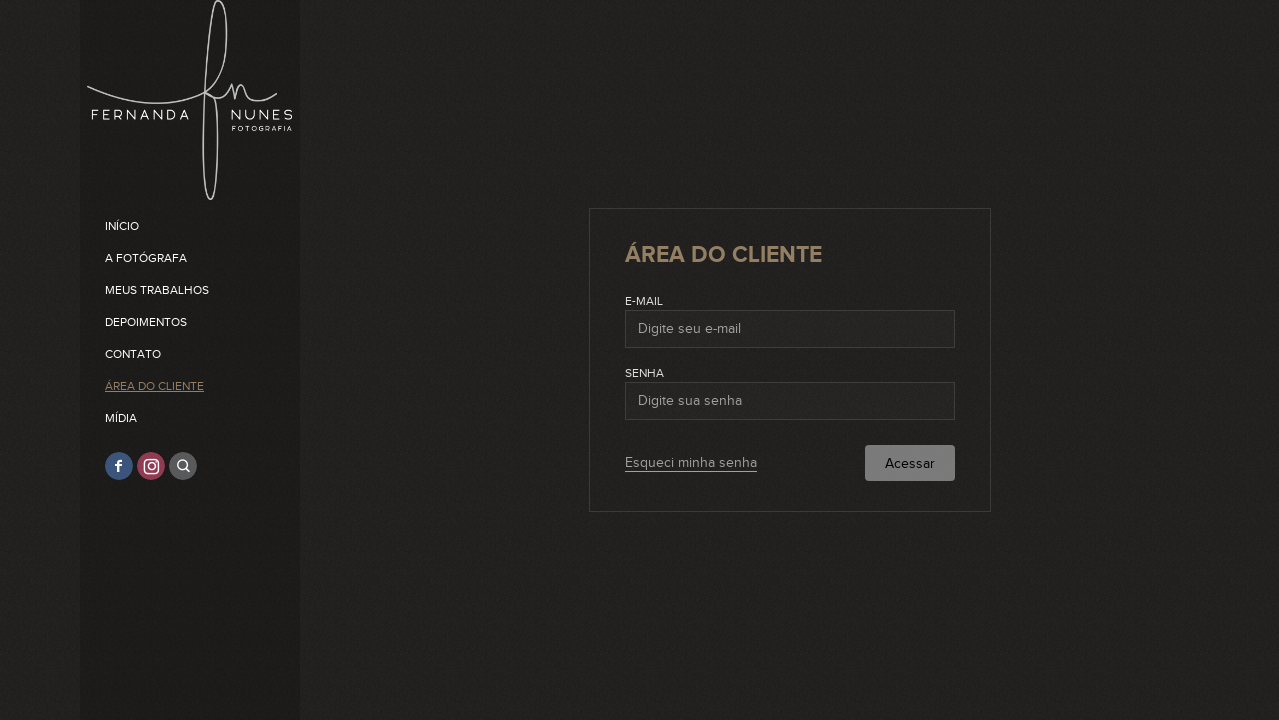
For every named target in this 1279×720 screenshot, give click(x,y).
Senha (644, 373)
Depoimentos (146, 322)
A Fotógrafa (146, 258)
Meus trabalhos (157, 290)
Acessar (910, 464)
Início (122, 226)
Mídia (121, 418)
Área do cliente (154, 386)
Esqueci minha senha (691, 463)
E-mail (644, 301)
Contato (133, 354)
